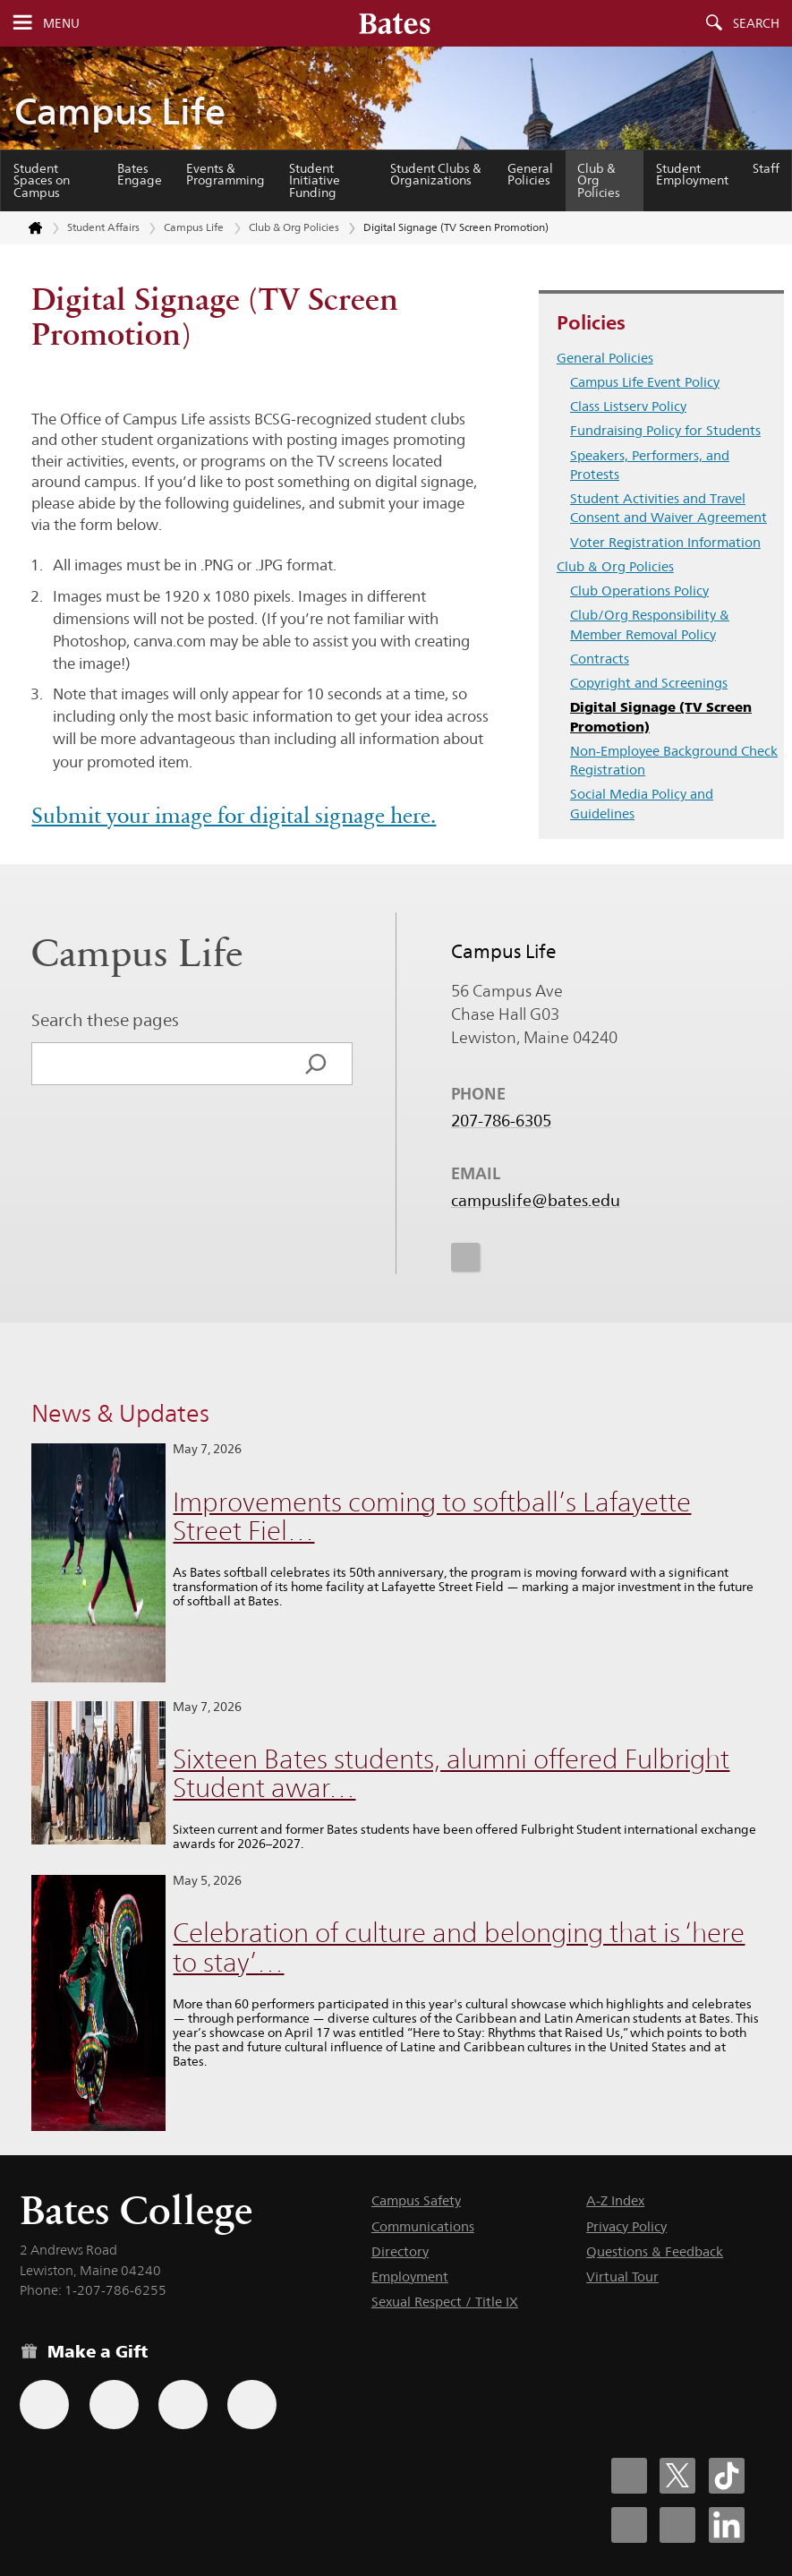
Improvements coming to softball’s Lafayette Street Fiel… (432, 1516)
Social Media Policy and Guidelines (641, 803)
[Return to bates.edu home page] (25, 228)
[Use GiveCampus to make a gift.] (252, 2404)
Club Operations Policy (639, 590)
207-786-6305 (501, 1120)
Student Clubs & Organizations (435, 174)
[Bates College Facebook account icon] (629, 2476)
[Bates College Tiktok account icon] (727, 2476)
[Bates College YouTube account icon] (677, 2525)
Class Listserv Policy (628, 406)
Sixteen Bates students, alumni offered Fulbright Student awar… (451, 1773)
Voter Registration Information (665, 542)
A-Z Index (615, 2200)
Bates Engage (139, 174)
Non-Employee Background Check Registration (674, 760)
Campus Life (120, 111)
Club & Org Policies (598, 180)
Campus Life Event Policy (645, 381)
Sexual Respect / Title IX (444, 2301)
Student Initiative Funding (314, 180)
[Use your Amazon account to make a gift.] (114, 2404)
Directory (400, 2251)
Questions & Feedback (654, 2251)
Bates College (136, 2210)
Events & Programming (225, 174)
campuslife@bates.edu (535, 1200)
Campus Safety (416, 2200)
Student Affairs (103, 227)
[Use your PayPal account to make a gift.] (183, 2404)
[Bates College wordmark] (394, 23)
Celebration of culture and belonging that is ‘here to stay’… (459, 1947)
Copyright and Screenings (649, 682)
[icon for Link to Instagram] (465, 1256)
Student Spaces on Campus (41, 180)
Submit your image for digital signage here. (233, 815)
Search (756, 23)
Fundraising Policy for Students (665, 430)
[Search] (316, 1064)
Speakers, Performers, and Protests (649, 465)
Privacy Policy (626, 2226)
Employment (409, 2276)
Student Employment (692, 174)
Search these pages (105, 1020)
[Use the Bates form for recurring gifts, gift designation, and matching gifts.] (44, 2404)
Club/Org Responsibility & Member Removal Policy (649, 624)
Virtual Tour (622, 2276)
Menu (61, 23)
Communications (422, 2226)
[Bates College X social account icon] (677, 2476)
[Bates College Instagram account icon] (629, 2525)
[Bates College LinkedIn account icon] (727, 2525)
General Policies (530, 174)
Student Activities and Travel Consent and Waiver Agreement (668, 508)
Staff (766, 168)
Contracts (599, 658)
